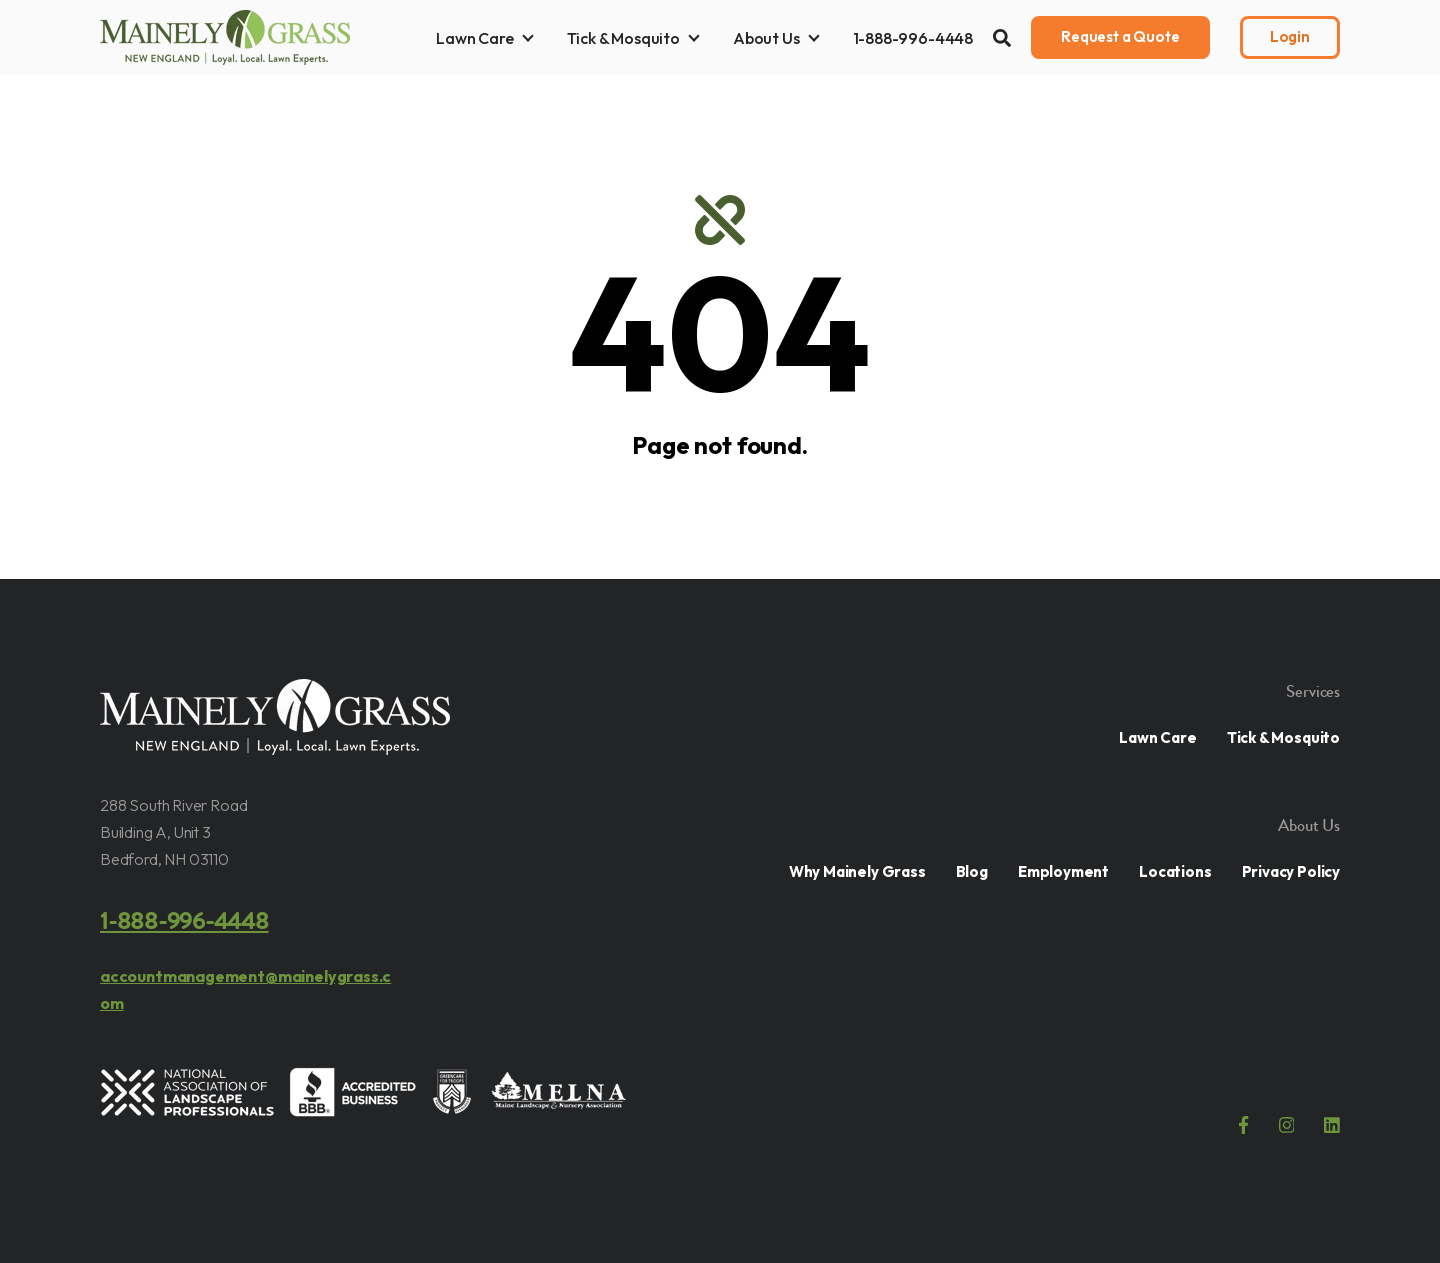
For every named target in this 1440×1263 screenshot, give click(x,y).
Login (1290, 36)
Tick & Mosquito (623, 38)
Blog (972, 871)
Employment (1063, 871)
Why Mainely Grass (857, 871)
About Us (766, 38)
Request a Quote (1120, 36)
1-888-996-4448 (913, 38)
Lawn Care (474, 38)
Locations (1175, 871)
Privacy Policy (1291, 871)
